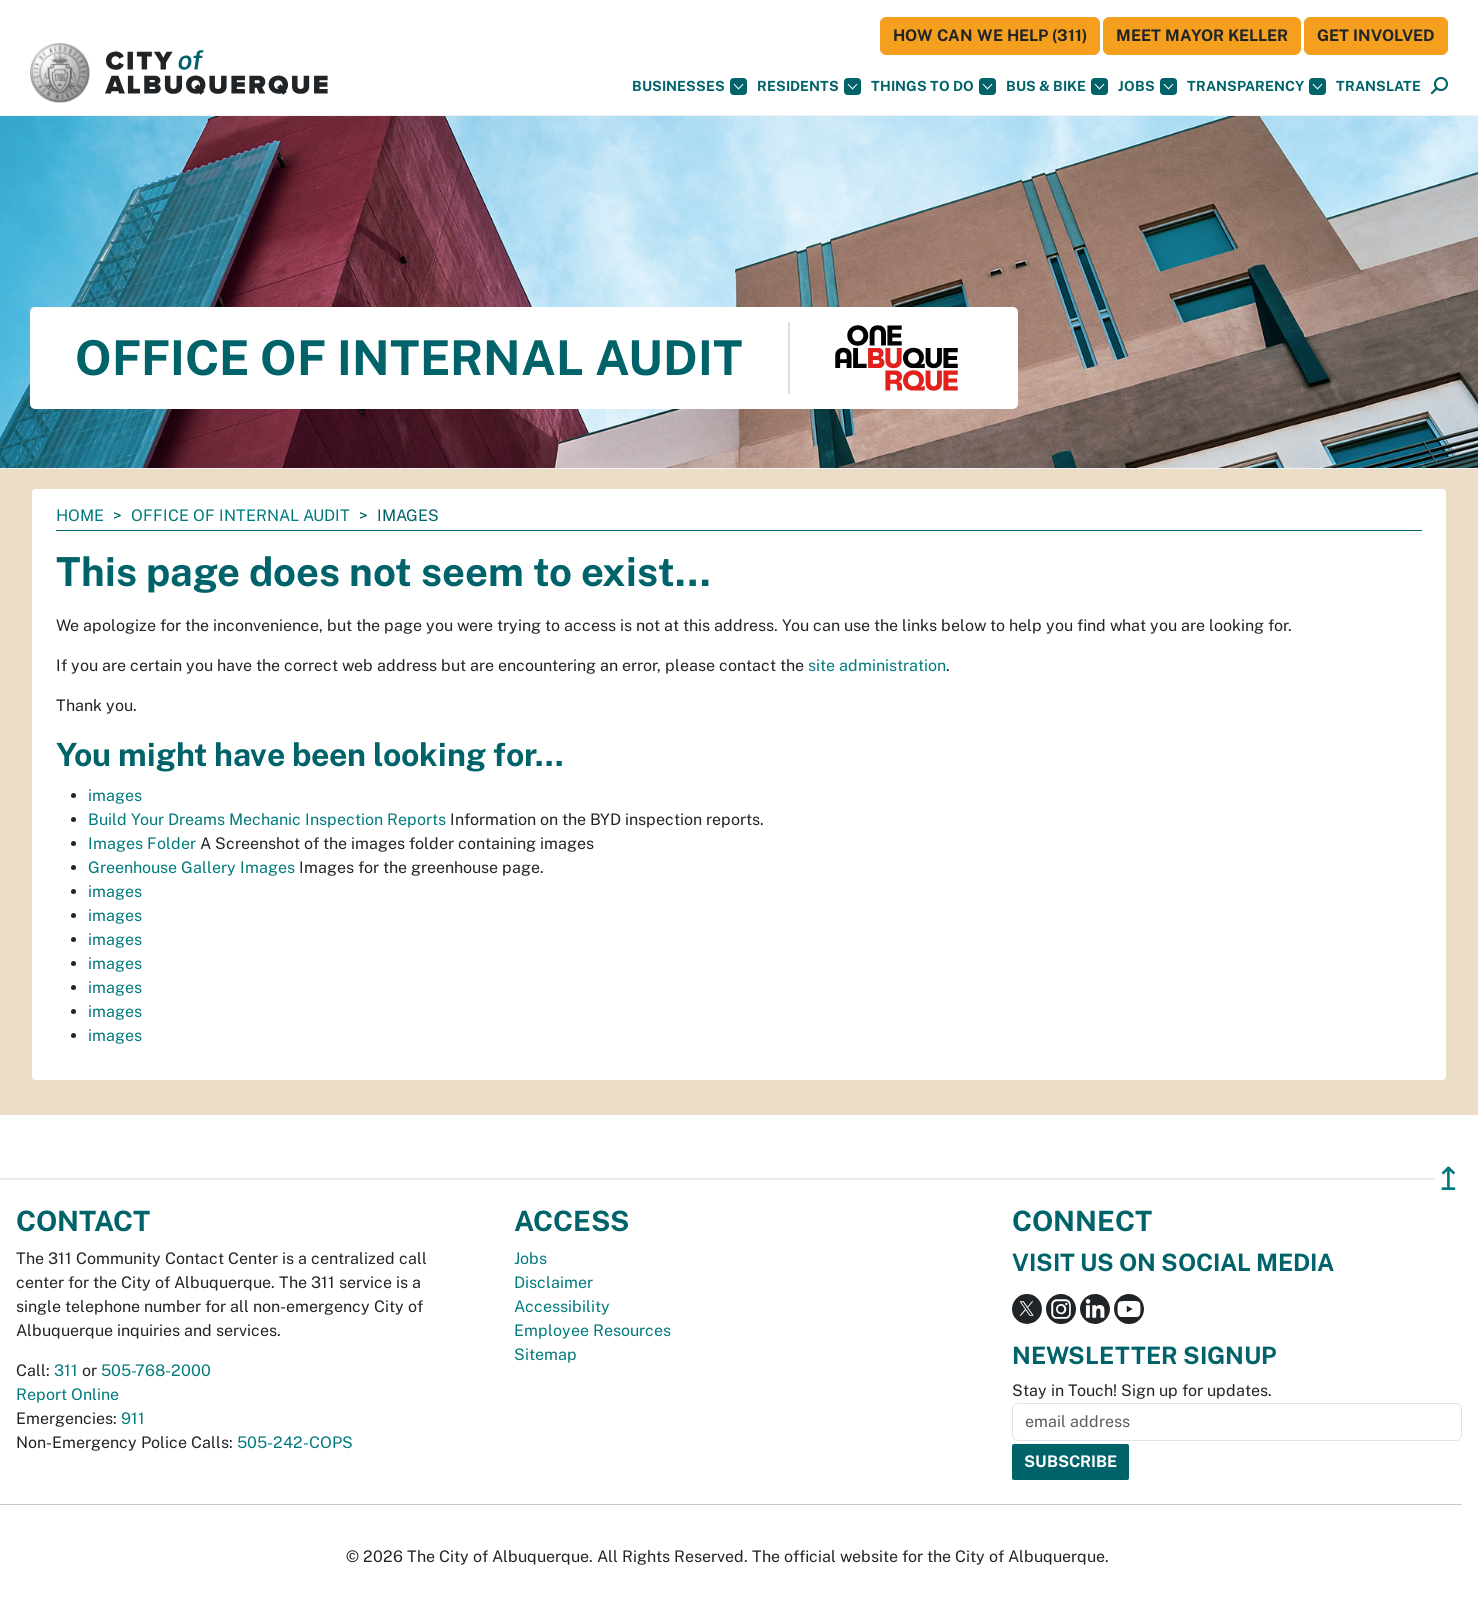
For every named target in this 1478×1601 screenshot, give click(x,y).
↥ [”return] (1448, 1178)
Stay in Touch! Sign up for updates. (1142, 1390)
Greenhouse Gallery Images (191, 867)
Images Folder (142, 843)
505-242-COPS (295, 1442)
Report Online (67, 1394)
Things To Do (933, 86)
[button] (1378, 86)
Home (80, 515)
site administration (877, 665)
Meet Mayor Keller (1202, 35)
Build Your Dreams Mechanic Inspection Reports (267, 819)
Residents (809, 86)
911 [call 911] (133, 1418)
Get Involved (1376, 35)
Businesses (689, 86)
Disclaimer (553, 1282)
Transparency (1256, 86)
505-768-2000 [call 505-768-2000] (156, 1370)
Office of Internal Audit (240, 515)
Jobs (1147, 86)
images (115, 795)
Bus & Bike (1057, 86)
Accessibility (562, 1306)
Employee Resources (592, 1330)
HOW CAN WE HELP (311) (990, 35)
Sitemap (545, 1354)
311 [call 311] (66, 1370)
